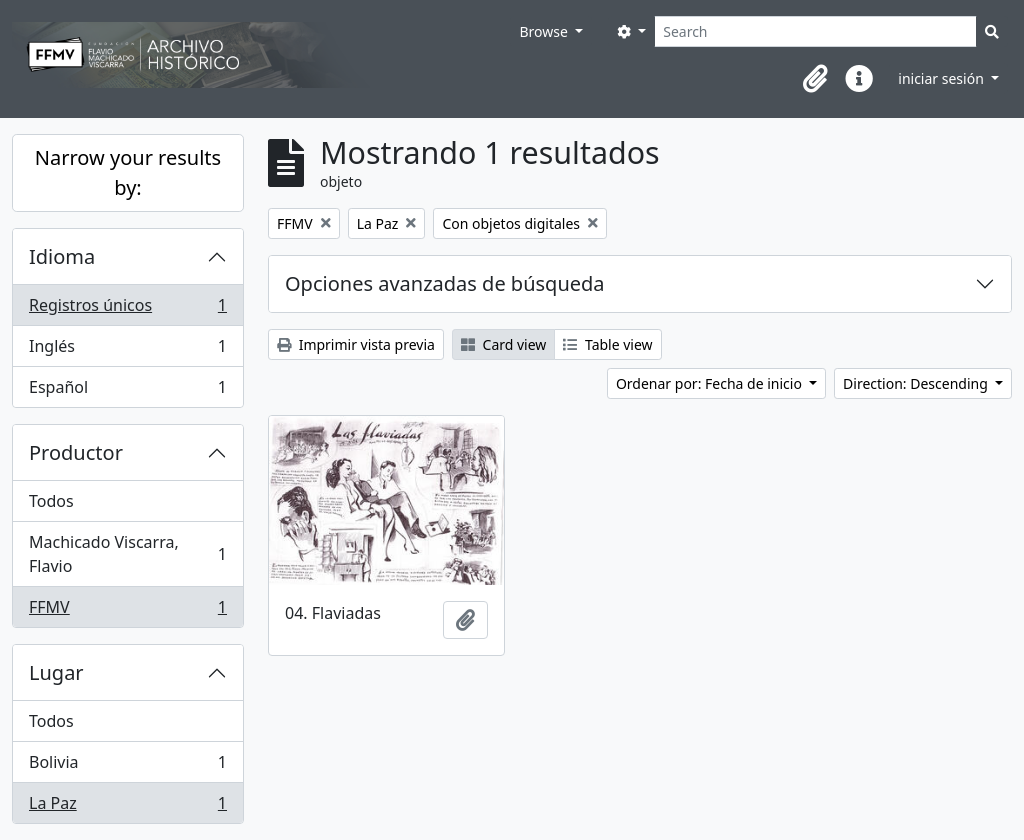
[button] (815, 79)
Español (127, 391)
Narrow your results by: (128, 172)
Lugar (56, 672)
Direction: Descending (917, 383)
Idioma (62, 256)
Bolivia (127, 766)
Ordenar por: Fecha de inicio (711, 383)
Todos (51, 501)
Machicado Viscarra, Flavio (127, 554)
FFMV (127, 611)
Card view (503, 344)
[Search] (815, 31)
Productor (76, 452)
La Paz (127, 807)
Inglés (127, 350)
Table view (607, 344)
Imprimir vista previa (356, 344)
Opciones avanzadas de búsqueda (445, 283)
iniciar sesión (942, 78)
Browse (545, 31)
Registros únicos (127, 309)
